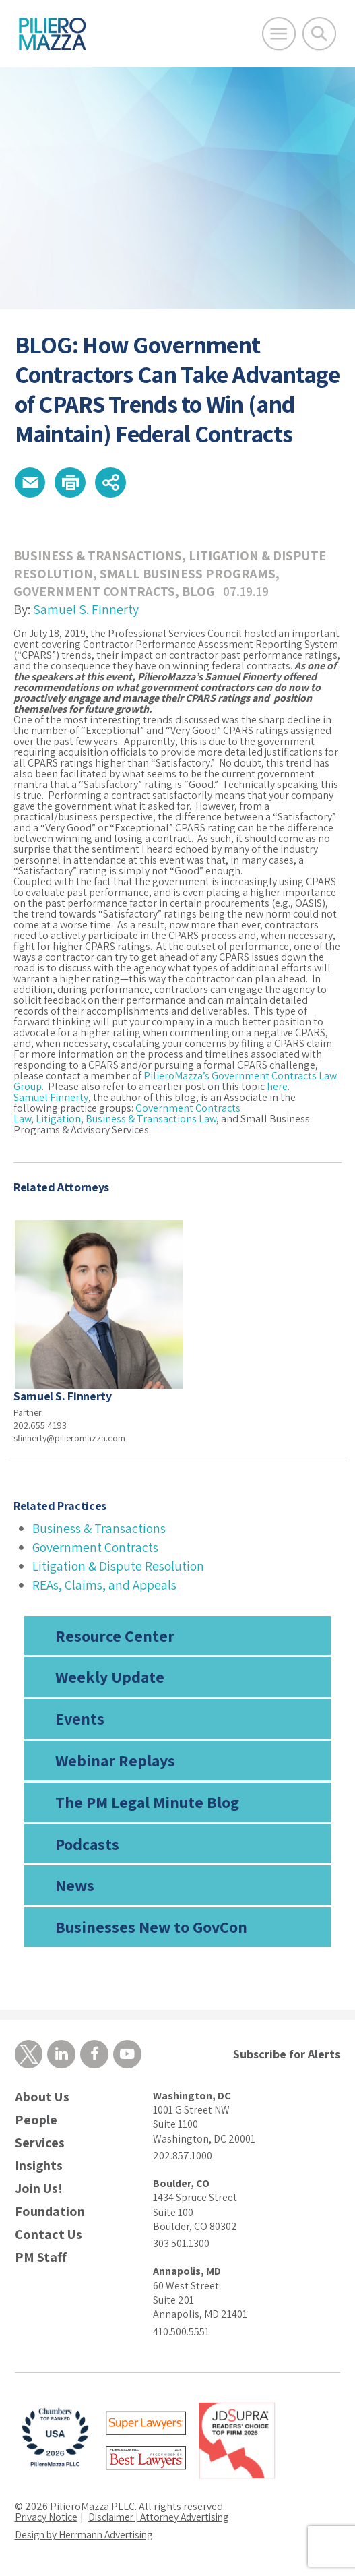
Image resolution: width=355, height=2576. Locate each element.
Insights (39, 2168)
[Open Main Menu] (279, 34)
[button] (31, 483)
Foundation (50, 2214)
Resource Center (114, 1637)
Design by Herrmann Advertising (89, 2536)
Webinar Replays (115, 1762)
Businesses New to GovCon (151, 1929)
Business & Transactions (99, 557)
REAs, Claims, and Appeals (105, 1586)
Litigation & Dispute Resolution (120, 1567)
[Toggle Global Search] (319, 34)
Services (40, 2145)
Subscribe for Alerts (286, 2056)
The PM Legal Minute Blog (147, 1803)
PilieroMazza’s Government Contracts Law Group (175, 1083)
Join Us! (39, 2191)
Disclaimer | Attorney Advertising (166, 2519)
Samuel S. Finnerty (86, 611)
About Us (42, 2099)
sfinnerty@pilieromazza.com (69, 1439)
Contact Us (48, 2237)
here (277, 1088)
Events (79, 1720)
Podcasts (87, 1845)
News (74, 1887)
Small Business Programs (189, 575)
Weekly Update (109, 1678)
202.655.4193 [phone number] (40, 1427)
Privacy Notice (47, 2519)
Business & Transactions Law (151, 1121)
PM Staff (41, 2260)
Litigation (58, 1121)
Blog (201, 593)
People (36, 2122)
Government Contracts (95, 593)
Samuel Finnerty (50, 1099)
